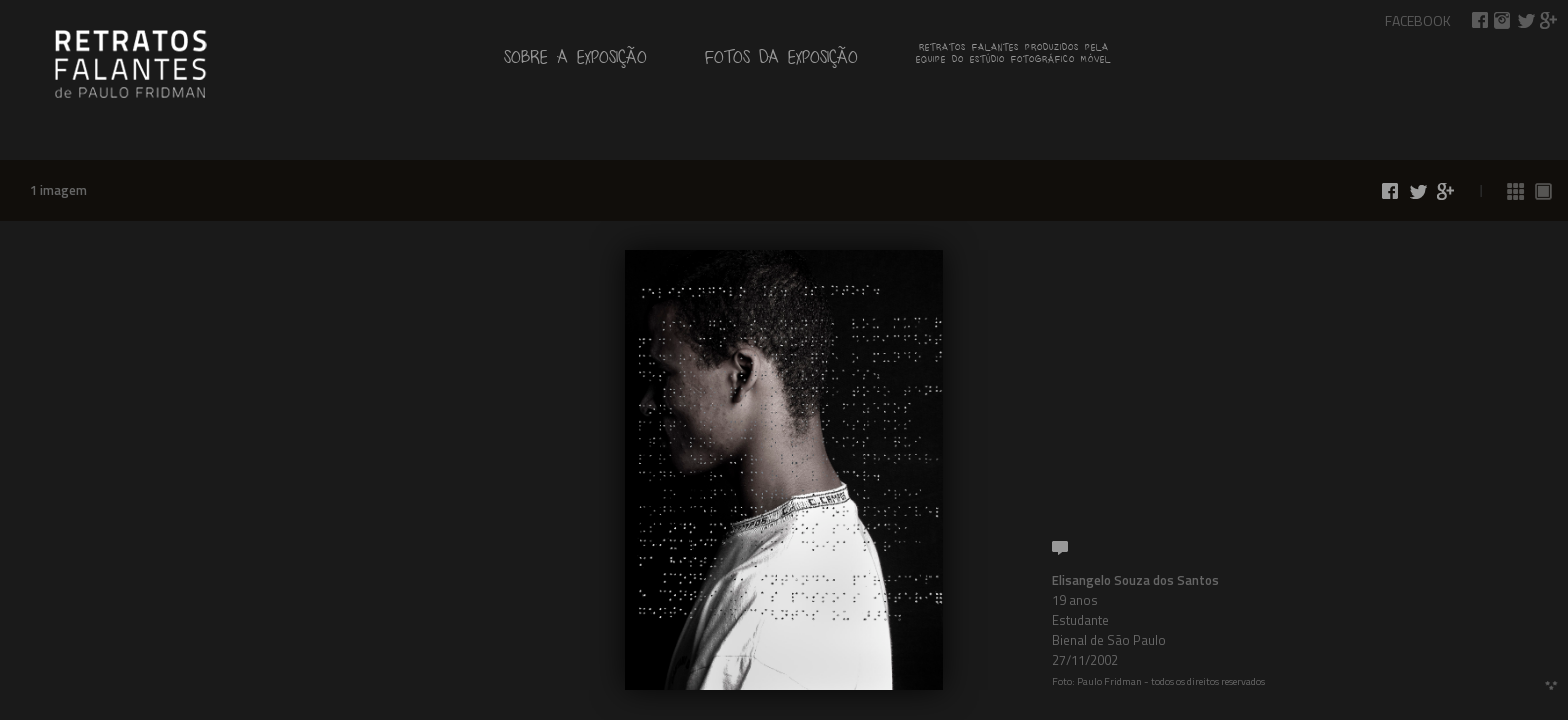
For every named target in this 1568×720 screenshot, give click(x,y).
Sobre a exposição (575, 61)
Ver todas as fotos (1516, 191)
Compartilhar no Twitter (1526, 20)
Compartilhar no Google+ (1549, 20)
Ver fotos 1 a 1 (1544, 191)
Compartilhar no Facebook (1480, 20)
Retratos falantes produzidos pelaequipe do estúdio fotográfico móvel (1013, 56)
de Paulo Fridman (130, 62)
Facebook (1418, 20)
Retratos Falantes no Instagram (1503, 20)
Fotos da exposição (781, 61)
